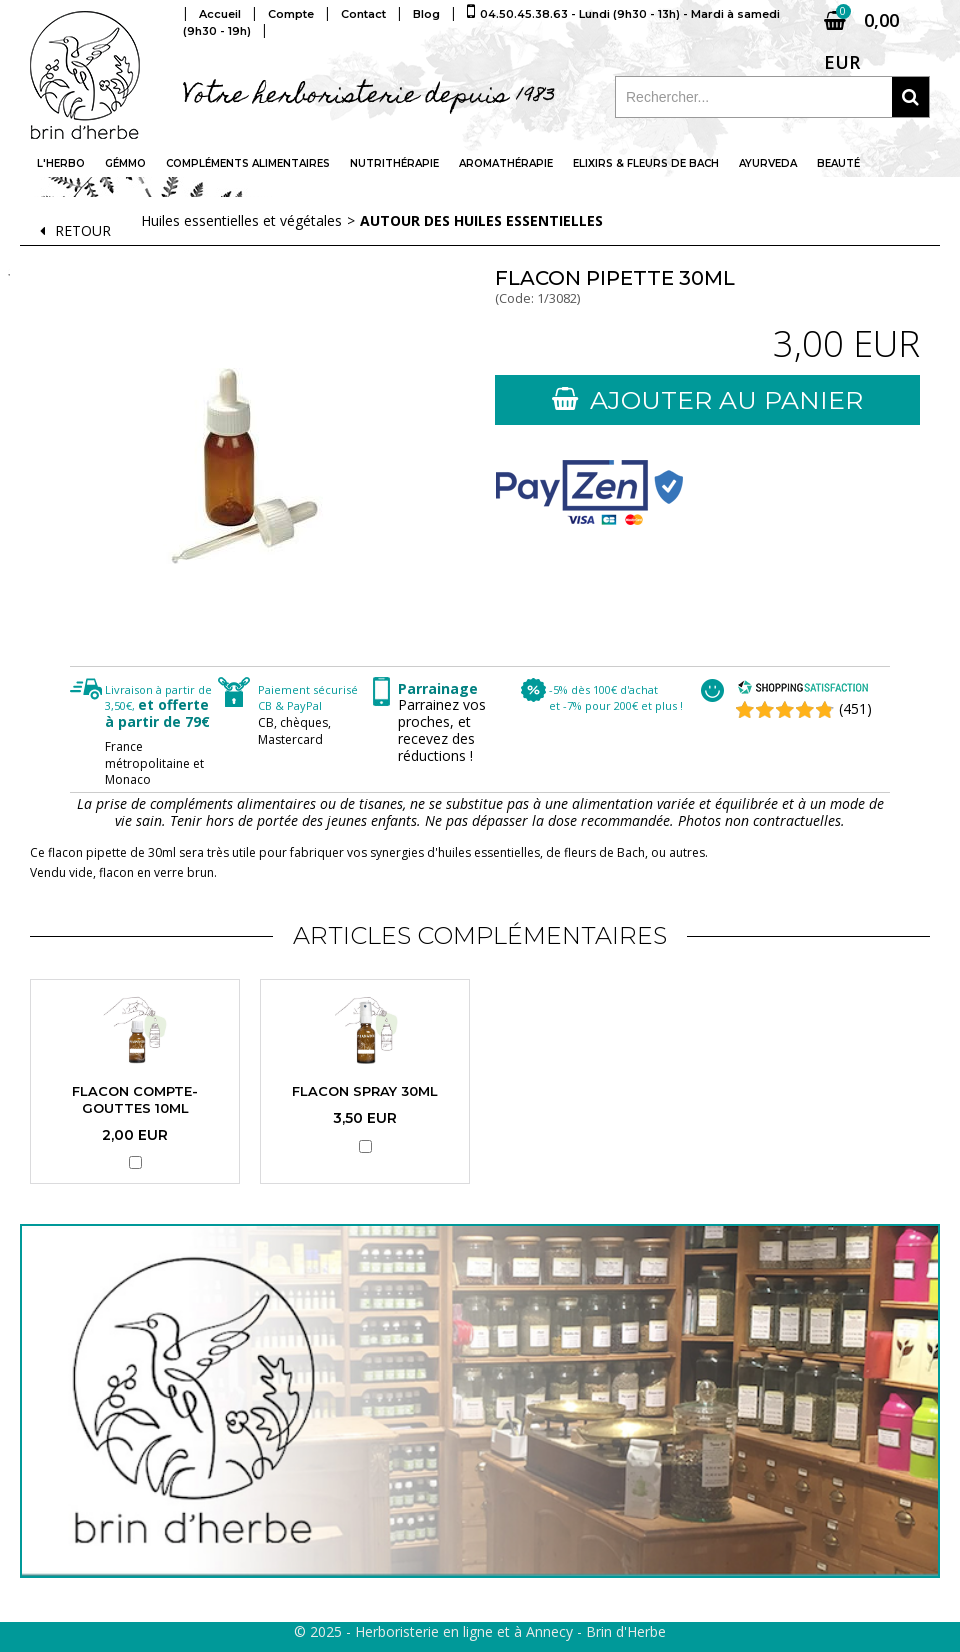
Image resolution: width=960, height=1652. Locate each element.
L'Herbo (61, 163)
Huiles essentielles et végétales (241, 220)
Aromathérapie (506, 163)
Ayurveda (768, 163)
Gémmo (125, 163)
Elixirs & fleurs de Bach (646, 163)
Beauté (838, 163)
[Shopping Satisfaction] (803, 689)
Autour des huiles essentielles (481, 220)
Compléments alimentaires (248, 163)
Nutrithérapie (394, 163)
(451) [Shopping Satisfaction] (855, 708)
